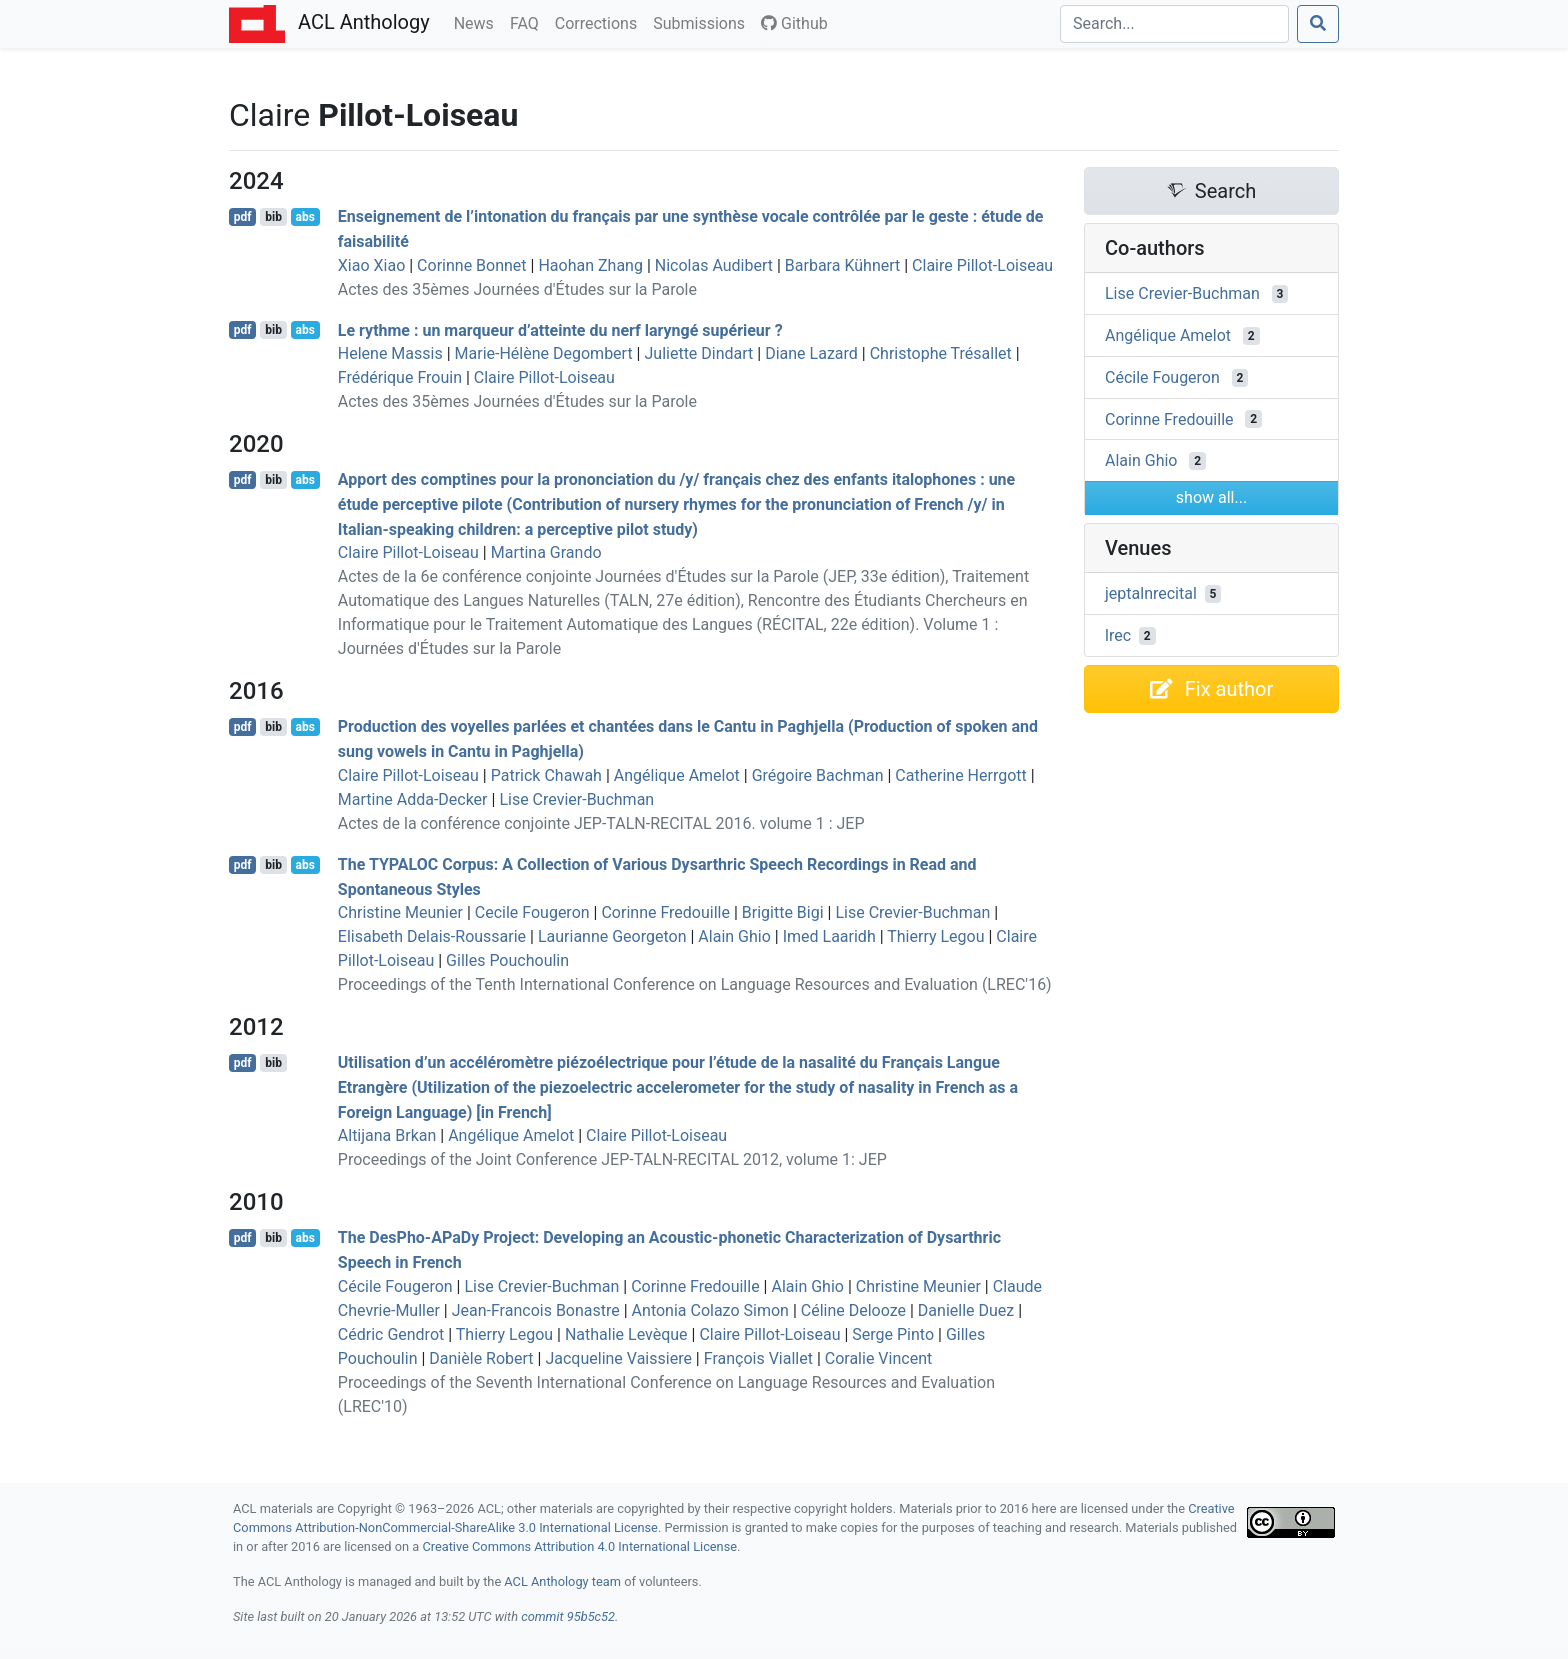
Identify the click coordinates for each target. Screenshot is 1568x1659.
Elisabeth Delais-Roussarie (432, 936)
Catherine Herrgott (960, 775)
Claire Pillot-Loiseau (982, 265)
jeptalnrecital (1151, 593)
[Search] (1174, 24)
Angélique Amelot (677, 775)
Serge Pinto (893, 1334)
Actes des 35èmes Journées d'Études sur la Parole (517, 289)
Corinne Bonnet (471, 265)
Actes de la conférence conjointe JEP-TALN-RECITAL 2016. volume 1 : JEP (601, 823)
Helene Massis (390, 353)
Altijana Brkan (387, 1135)
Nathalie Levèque (626, 1334)
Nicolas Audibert (714, 265)
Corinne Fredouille (665, 912)
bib (273, 217)
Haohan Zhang (590, 265)
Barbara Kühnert (842, 265)
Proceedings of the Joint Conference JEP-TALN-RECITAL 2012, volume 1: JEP (612, 1159)
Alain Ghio (734, 936)
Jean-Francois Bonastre (536, 1310)
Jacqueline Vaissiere (618, 1358)
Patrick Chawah (546, 775)
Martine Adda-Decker (413, 799)
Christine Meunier (400, 912)
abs (304, 217)
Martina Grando (546, 552)
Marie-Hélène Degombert (544, 353)
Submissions (703, 22)
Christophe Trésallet (941, 353)
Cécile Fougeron (395, 1286)
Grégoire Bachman (818, 775)
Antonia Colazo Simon (710, 1310)
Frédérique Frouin (400, 377)
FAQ (528, 22)
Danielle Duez (966, 1310)
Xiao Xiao (371, 265)
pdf (243, 217)
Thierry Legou (935, 936)
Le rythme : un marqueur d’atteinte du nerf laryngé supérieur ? (560, 329)
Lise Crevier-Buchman (576, 799)
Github (794, 23)
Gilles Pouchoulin (507, 960)
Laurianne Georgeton (612, 936)
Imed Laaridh (829, 936)
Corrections (600, 22)
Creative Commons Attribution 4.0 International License (579, 1546)
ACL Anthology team (562, 1581)
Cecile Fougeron (532, 912)
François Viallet (758, 1358)
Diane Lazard (811, 353)
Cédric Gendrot (391, 1334)
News (478, 22)
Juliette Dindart (698, 353)
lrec (1118, 635)
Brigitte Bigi (783, 912)
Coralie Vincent (878, 1358)
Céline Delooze (853, 1310)
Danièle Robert (481, 1358)
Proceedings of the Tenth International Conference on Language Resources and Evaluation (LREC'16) (695, 984)
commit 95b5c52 (568, 1616)
